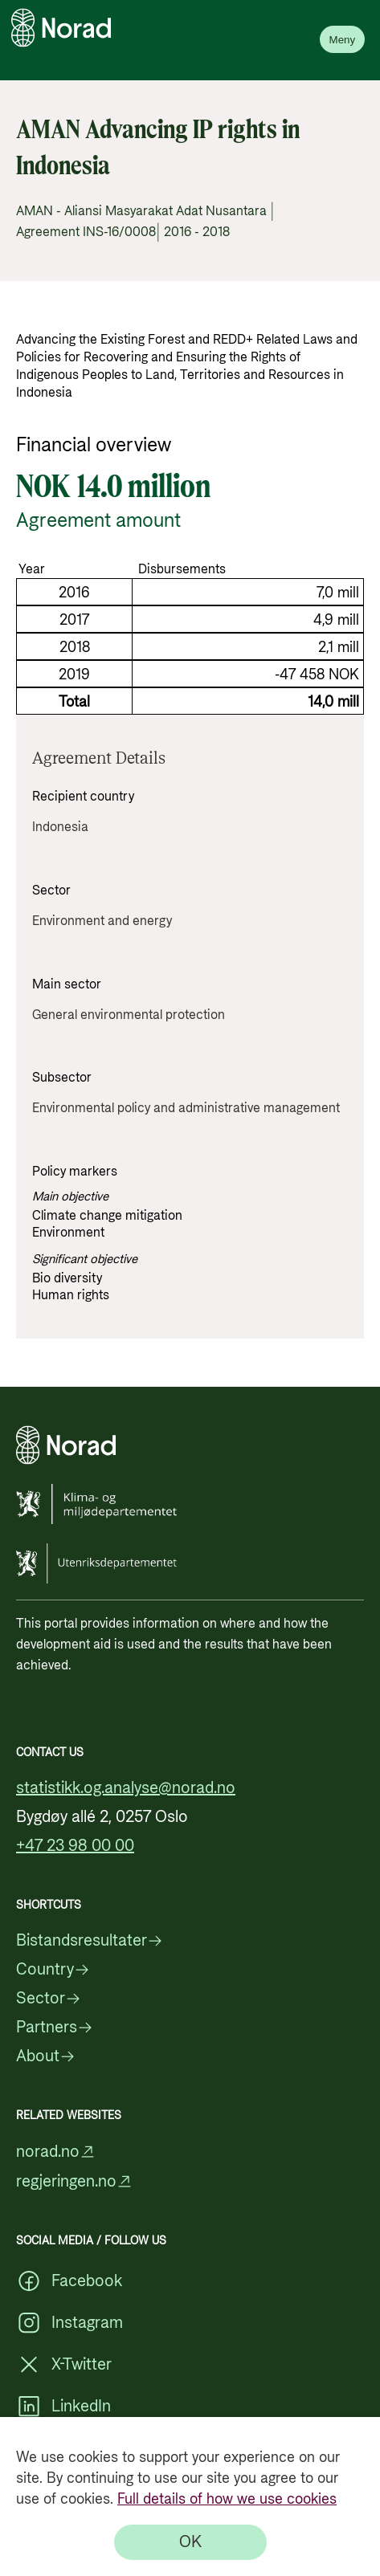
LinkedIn (63, 2406)
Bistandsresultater (89, 1941)
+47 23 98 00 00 (75, 1846)
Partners (54, 2028)
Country (53, 1970)
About (46, 2056)
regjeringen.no (74, 2181)
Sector (48, 1999)
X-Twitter (64, 2365)
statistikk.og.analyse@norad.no (125, 1788)
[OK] (190, 2542)
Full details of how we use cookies (227, 2499)
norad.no (56, 2151)
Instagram (69, 2323)
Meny (342, 40)
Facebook (69, 2281)
